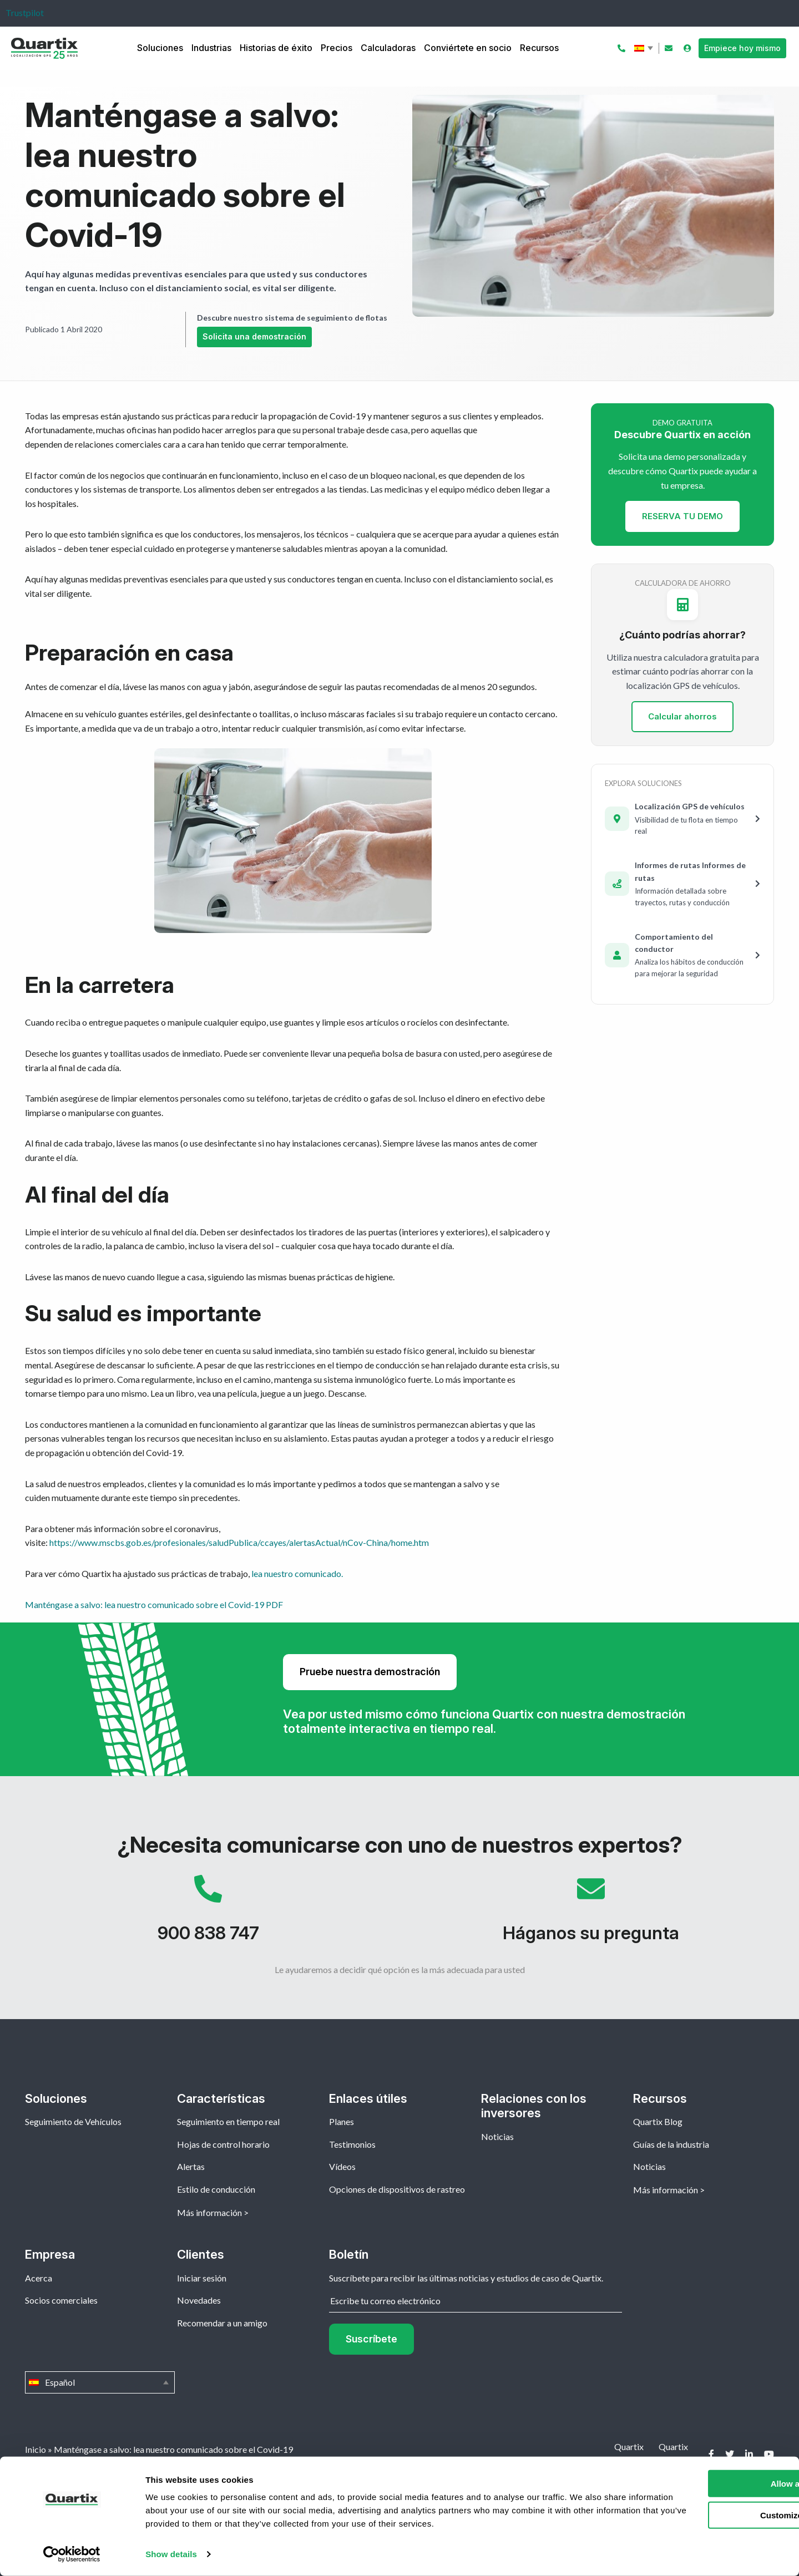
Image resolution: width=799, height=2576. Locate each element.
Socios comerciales (61, 2300)
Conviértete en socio (468, 47)
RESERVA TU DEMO (682, 516)
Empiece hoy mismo (742, 48)
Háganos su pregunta (591, 1914)
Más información (209, 2212)
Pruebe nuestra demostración (370, 1671)
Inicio (35, 2449)
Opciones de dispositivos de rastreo (397, 2189)
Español (645, 48)
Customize (707, 2514)
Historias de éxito (276, 47)
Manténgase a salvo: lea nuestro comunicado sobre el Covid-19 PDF (154, 1604)
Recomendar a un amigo (222, 2323)
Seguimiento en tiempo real (228, 2121)
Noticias (497, 2136)
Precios (336, 47)
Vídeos (342, 2166)
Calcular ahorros (682, 716)
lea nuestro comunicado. (297, 1573)
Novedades (199, 2300)
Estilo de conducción (216, 2189)
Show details (171, 2554)
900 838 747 (208, 1914)
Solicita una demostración (254, 336)
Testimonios (352, 2144)
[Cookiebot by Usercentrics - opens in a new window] (71, 2554)
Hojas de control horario (223, 2144)
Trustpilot (25, 12)
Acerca (38, 2278)
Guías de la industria (671, 2144)
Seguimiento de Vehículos (73, 2121)
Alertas (191, 2166)
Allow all (707, 2483)
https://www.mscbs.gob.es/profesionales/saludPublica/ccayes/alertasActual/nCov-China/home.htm (239, 1542)
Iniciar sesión (201, 2278)
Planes (341, 2121)
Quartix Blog (657, 2121)
